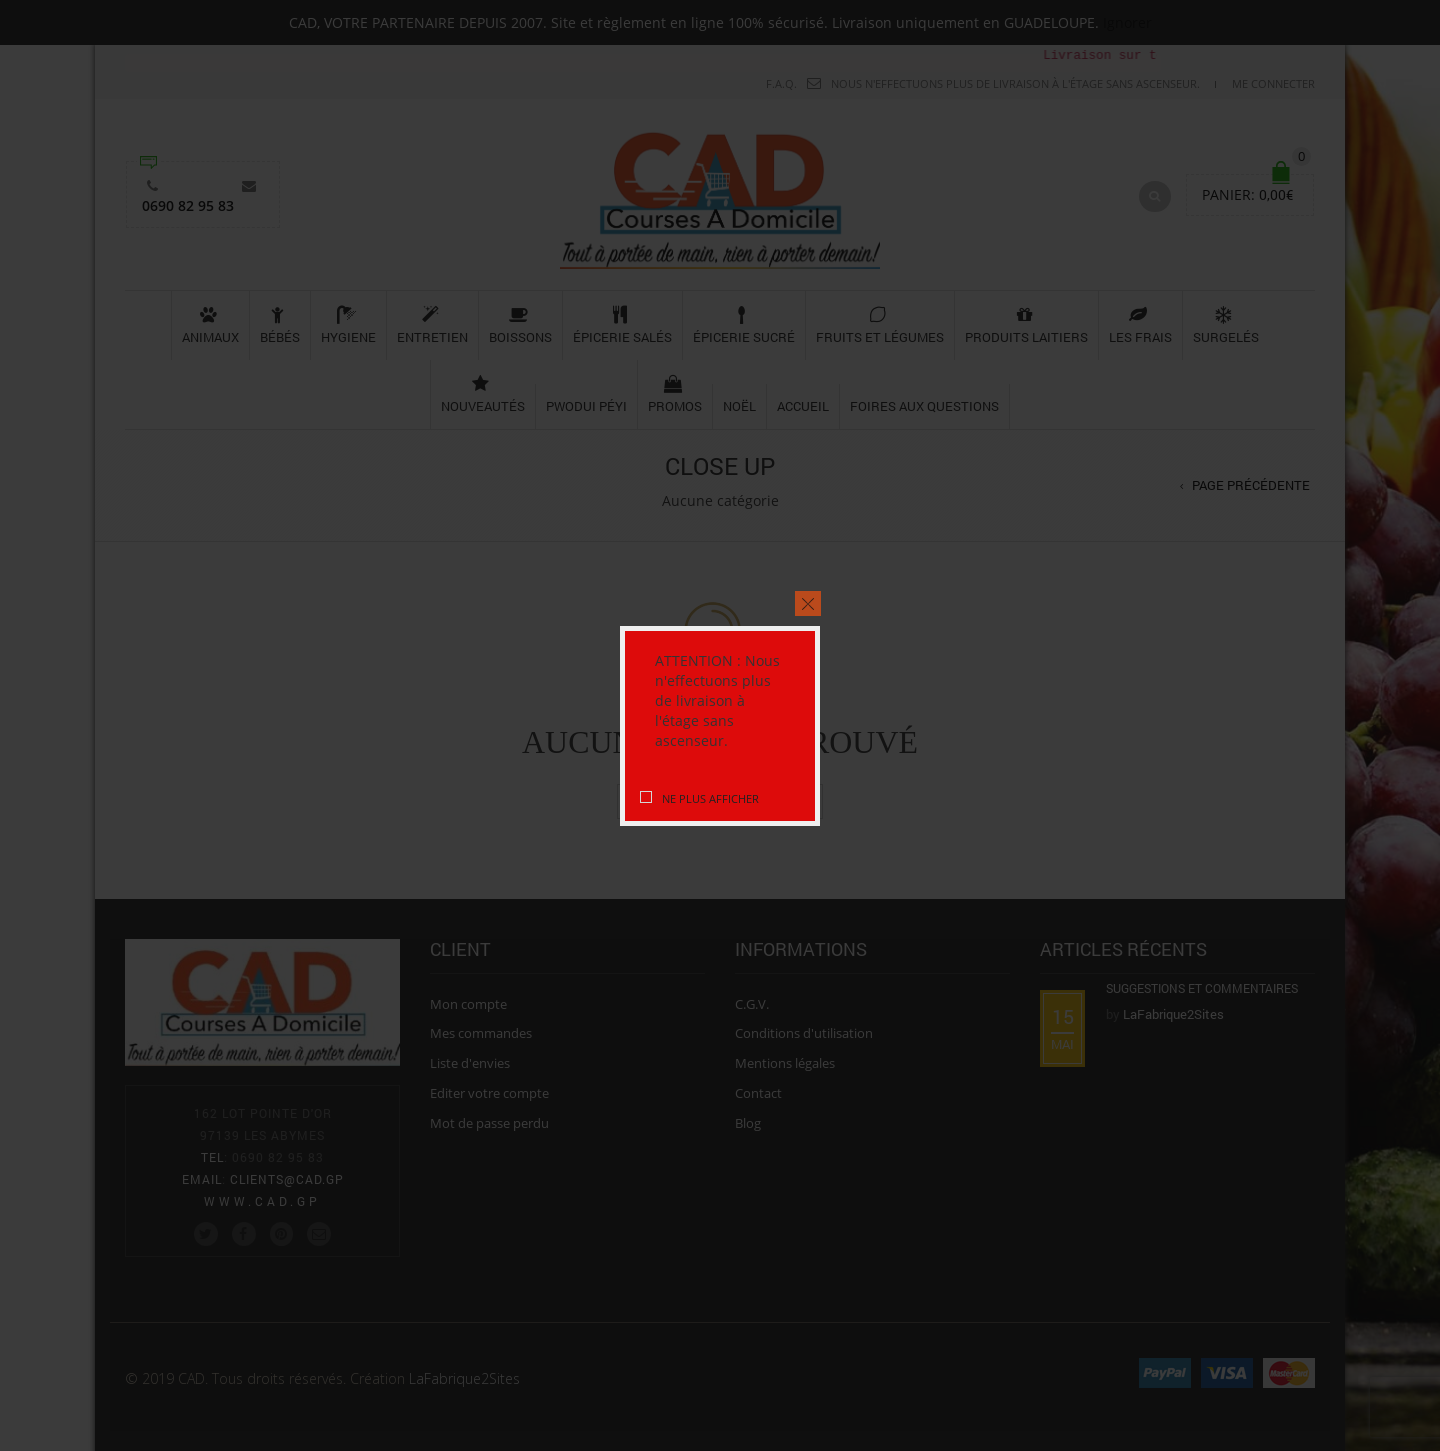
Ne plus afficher (710, 798)
